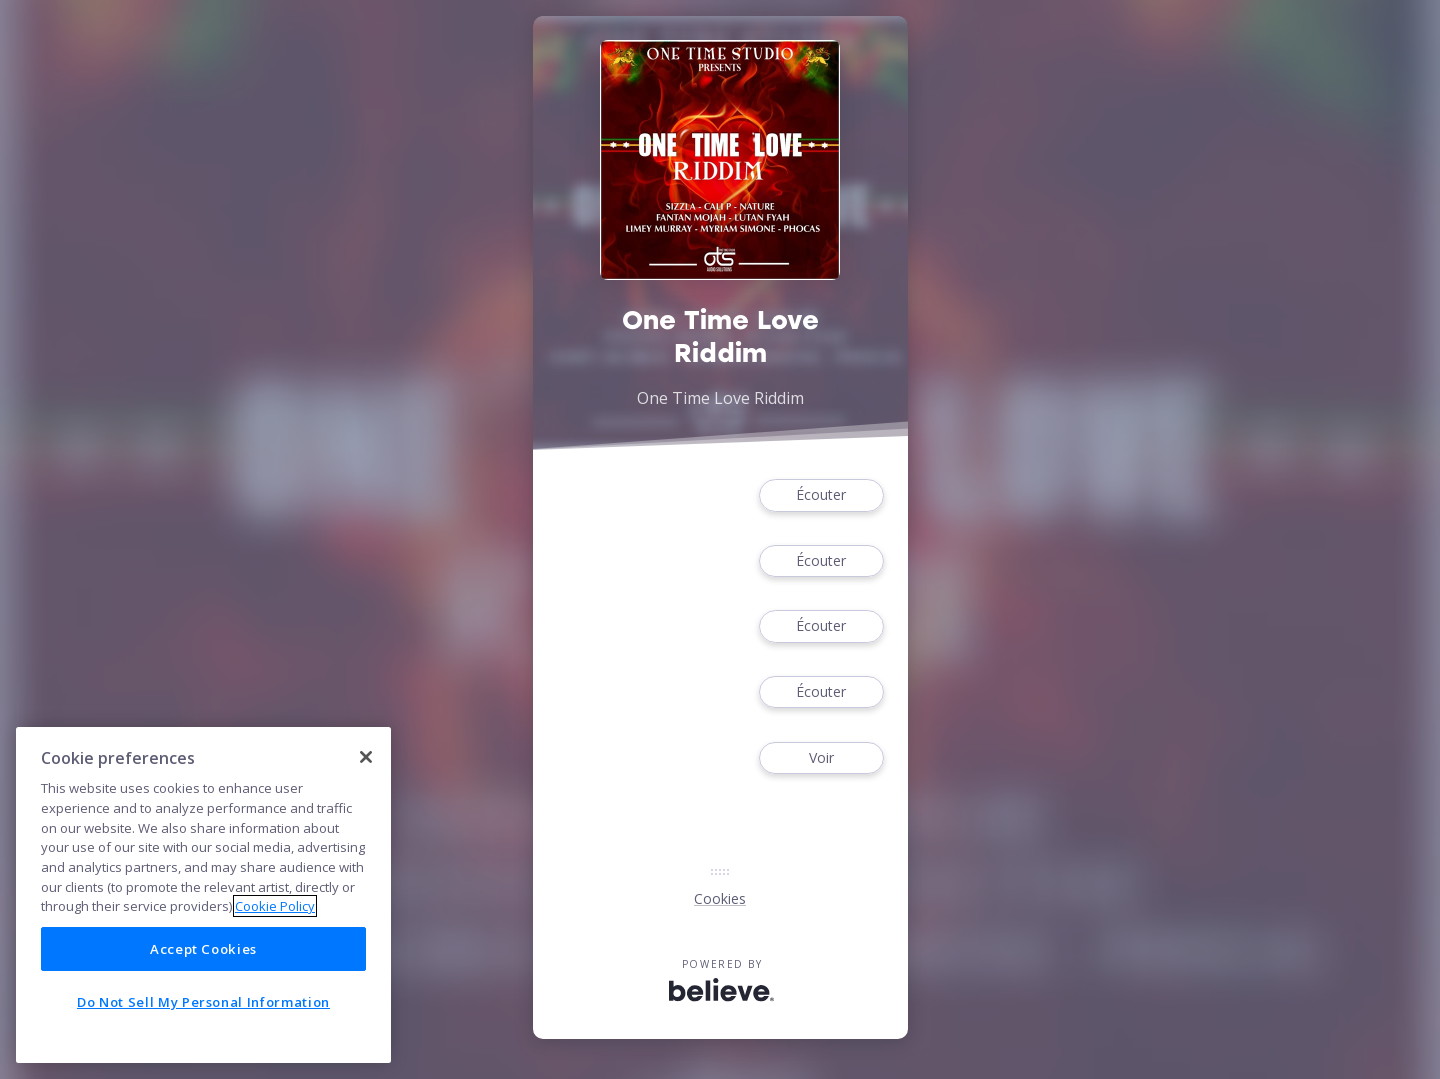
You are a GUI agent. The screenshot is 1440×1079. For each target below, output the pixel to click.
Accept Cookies (203, 949)
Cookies (720, 898)
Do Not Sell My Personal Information (203, 1002)
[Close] (366, 757)
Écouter (821, 495)
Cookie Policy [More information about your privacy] (275, 906)
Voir (821, 758)
